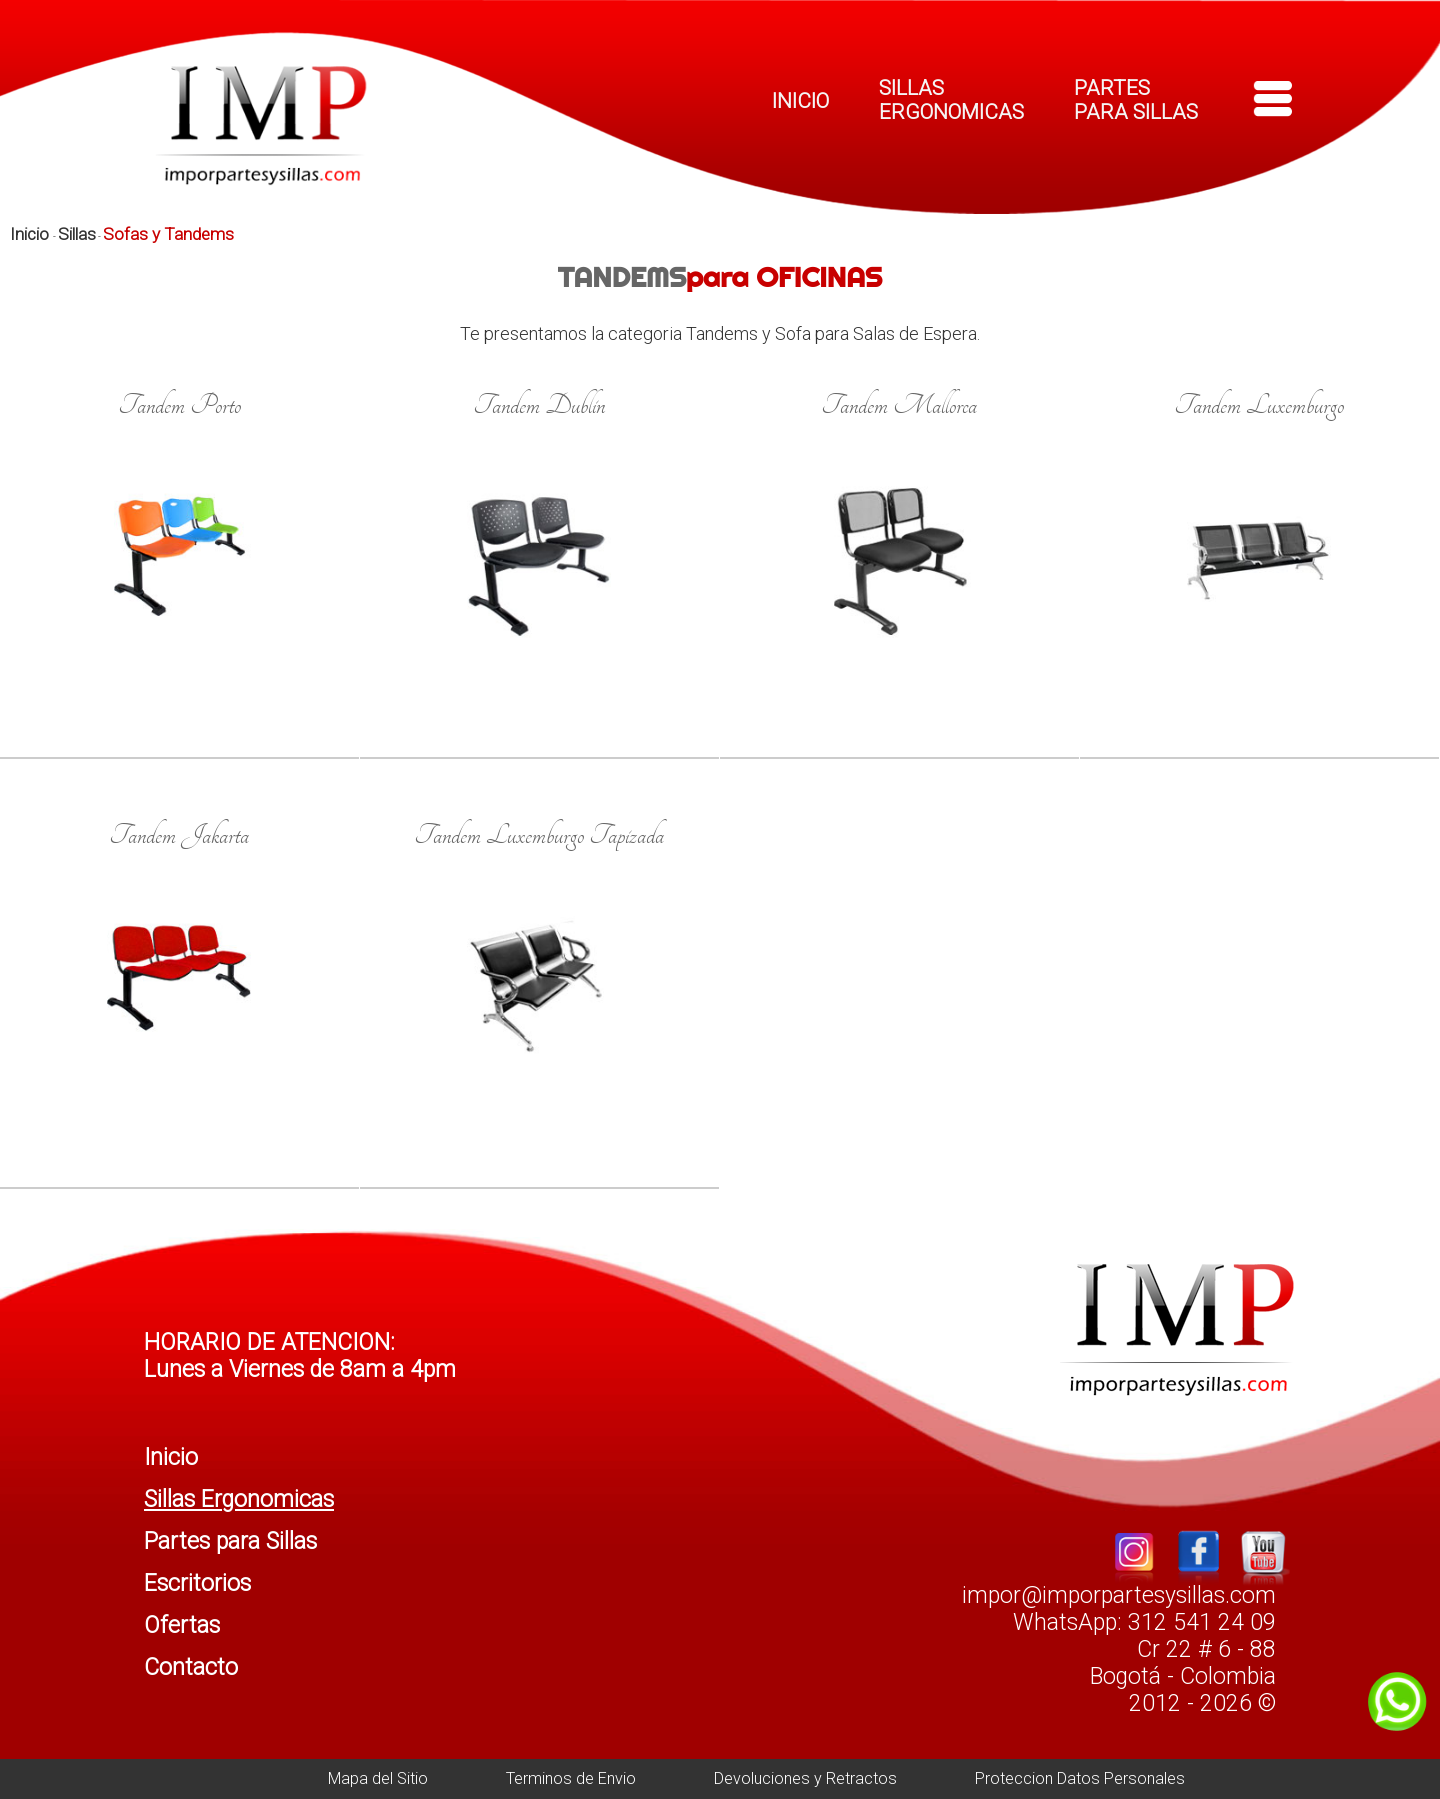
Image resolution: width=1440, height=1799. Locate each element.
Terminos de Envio (571, 1778)
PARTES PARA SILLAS (1136, 100)
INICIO (800, 101)
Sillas (77, 234)
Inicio (31, 234)
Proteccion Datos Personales (1080, 1778)
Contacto (191, 1667)
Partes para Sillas (230, 1541)
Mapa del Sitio (378, 1778)
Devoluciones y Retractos (805, 1778)
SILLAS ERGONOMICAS (951, 100)
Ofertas (182, 1625)
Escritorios (197, 1583)
